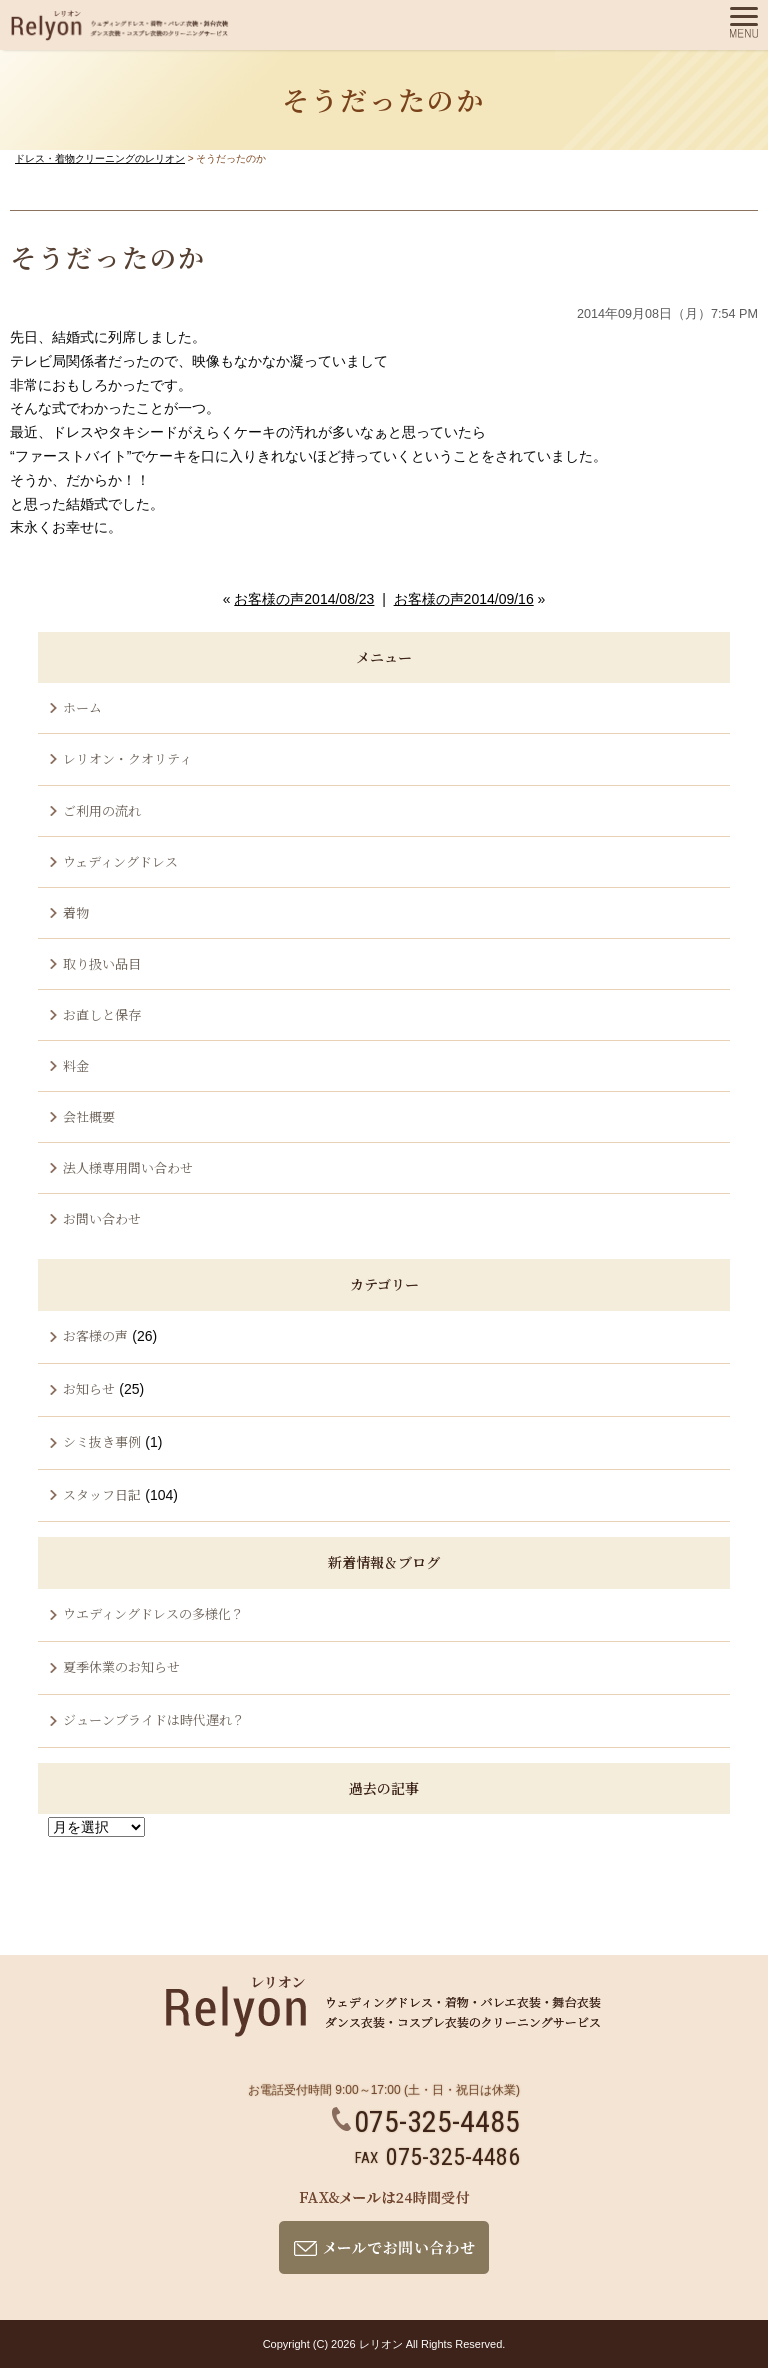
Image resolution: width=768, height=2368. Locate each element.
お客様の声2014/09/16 (464, 599)
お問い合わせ (102, 1218)
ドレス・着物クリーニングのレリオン (100, 158)
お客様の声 (95, 1335)
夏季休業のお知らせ (121, 1666)
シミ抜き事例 (102, 1441)
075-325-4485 (426, 2121)
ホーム (82, 707)
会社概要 (89, 1116)
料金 (76, 1065)
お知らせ (89, 1388)
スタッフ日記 (102, 1494)
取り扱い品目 (102, 963)
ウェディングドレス (120, 861)
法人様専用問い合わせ (128, 1167)
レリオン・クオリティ (127, 758)
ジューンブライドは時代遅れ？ (154, 1719)
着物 (76, 912)
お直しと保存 (102, 1014)
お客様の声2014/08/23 (304, 599)
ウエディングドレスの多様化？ (153, 1613)
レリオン (381, 2344)
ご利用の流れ (102, 810)
